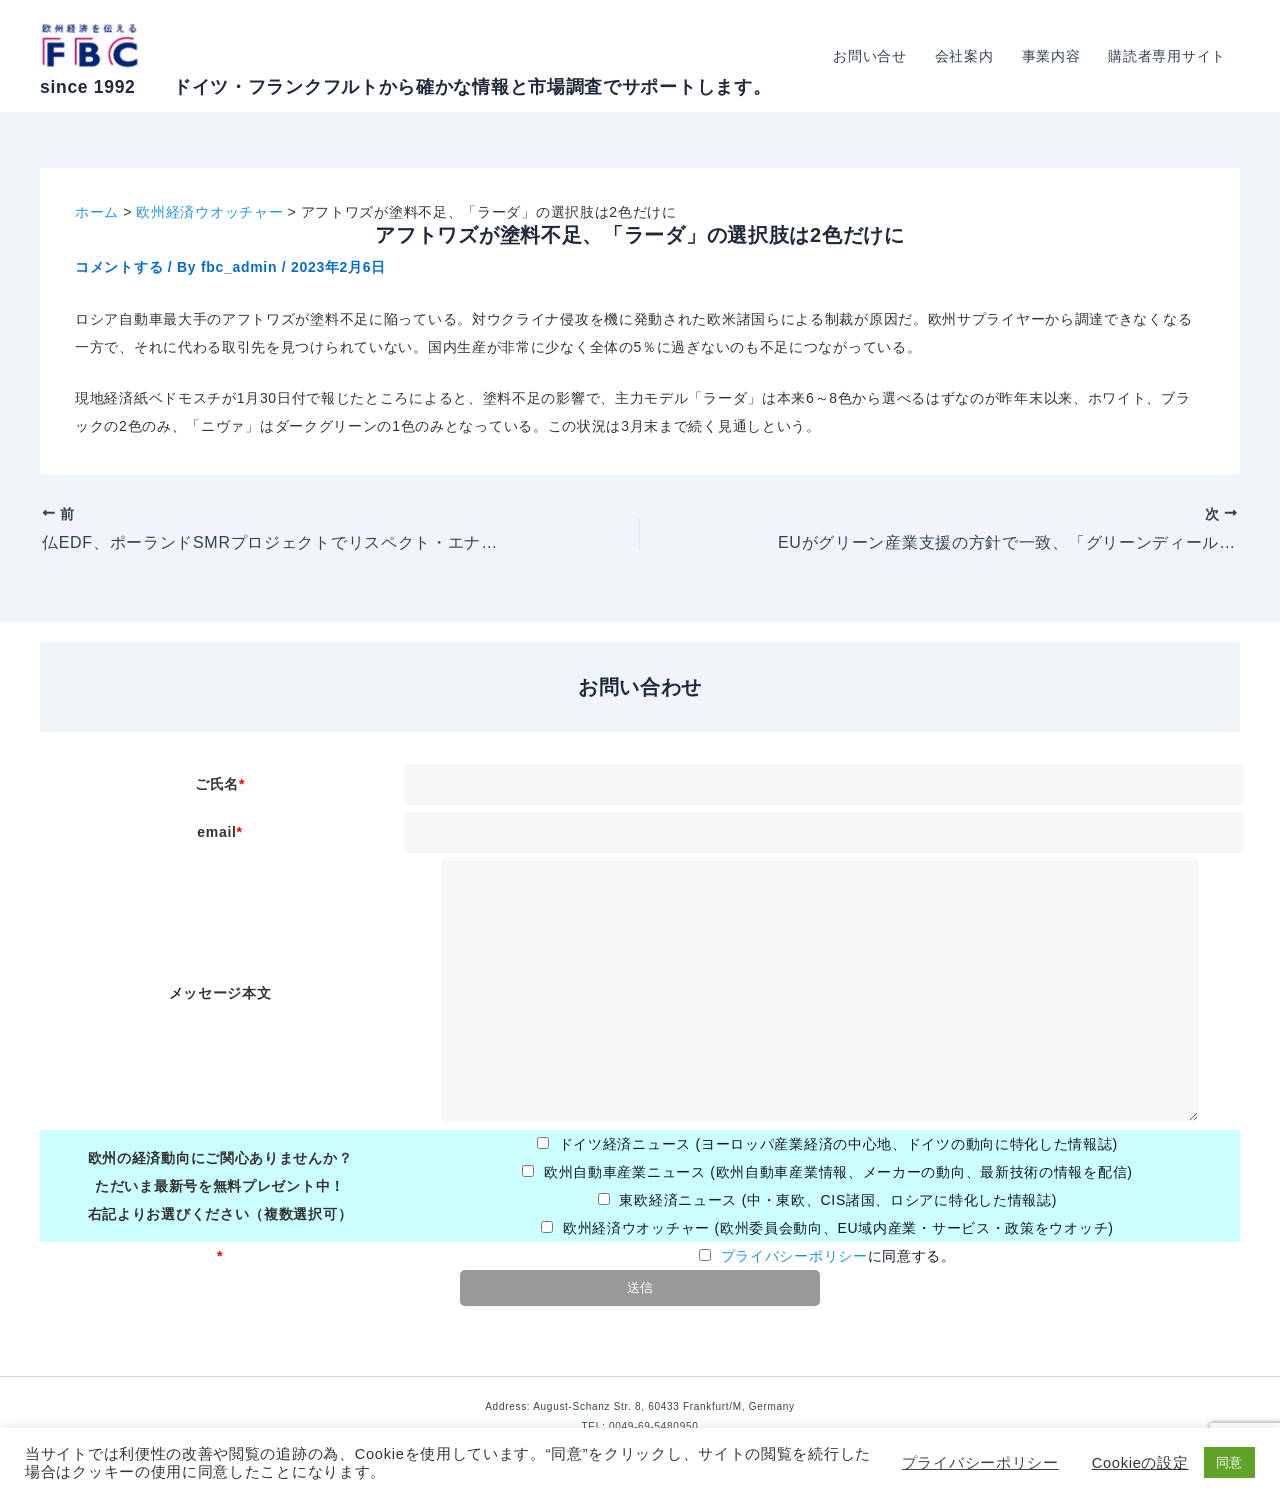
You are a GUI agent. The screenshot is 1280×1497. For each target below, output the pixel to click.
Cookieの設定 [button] (1140, 1463)
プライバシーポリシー (794, 1256)
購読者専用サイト (1167, 56)
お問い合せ (870, 56)
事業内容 (1051, 56)
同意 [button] (1229, 1462)
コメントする (119, 267)
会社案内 (964, 56)
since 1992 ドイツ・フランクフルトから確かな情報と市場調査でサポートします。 (405, 87)
